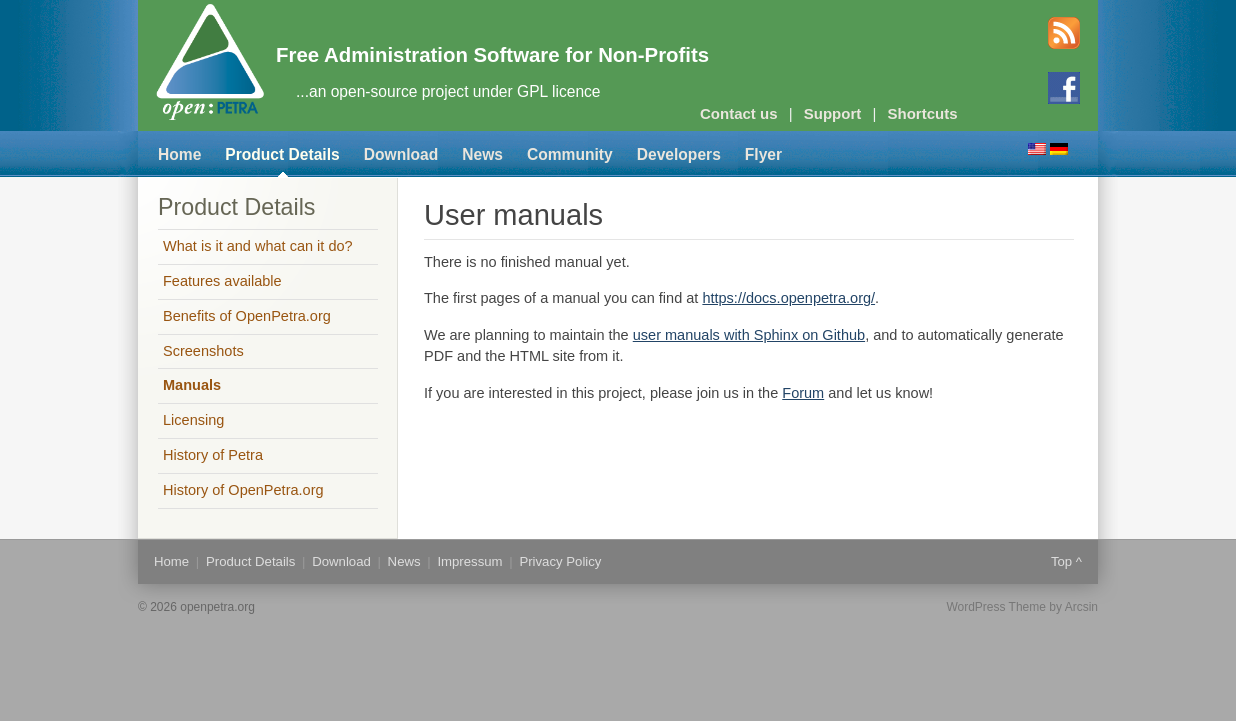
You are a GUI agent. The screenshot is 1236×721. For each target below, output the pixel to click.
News (482, 154)
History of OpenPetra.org (243, 490)
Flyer (763, 154)
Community (570, 154)
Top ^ (1066, 561)
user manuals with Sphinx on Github (749, 335)
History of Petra (213, 455)
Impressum (469, 561)
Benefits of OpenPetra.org (247, 316)
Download (401, 154)
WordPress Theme (996, 607)
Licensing (193, 420)
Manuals (192, 385)
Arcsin (1081, 607)
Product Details (282, 154)
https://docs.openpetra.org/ (788, 298)
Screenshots (203, 351)
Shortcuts (923, 113)
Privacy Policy (560, 561)
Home (179, 154)
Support (833, 113)
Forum (803, 393)
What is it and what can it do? (258, 246)
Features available (222, 281)
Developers (679, 154)
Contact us (739, 113)
